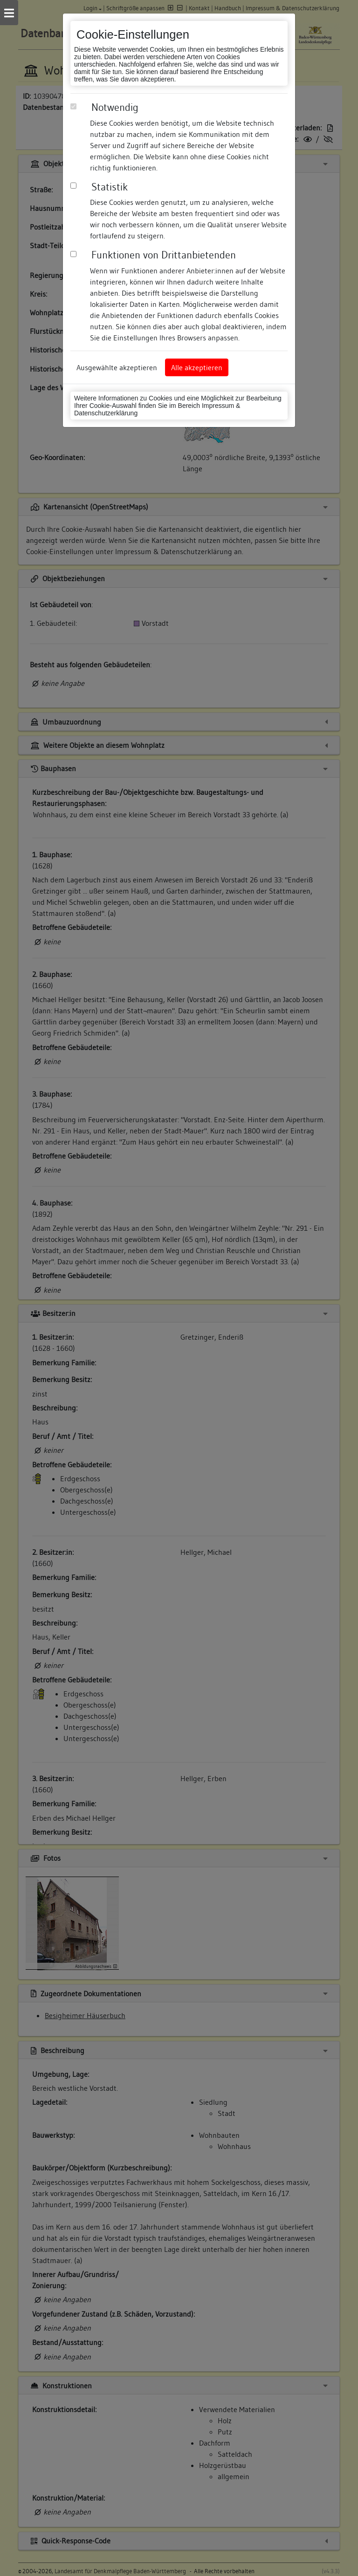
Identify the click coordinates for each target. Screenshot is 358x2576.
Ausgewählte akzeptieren (116, 367)
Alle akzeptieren (196, 367)
